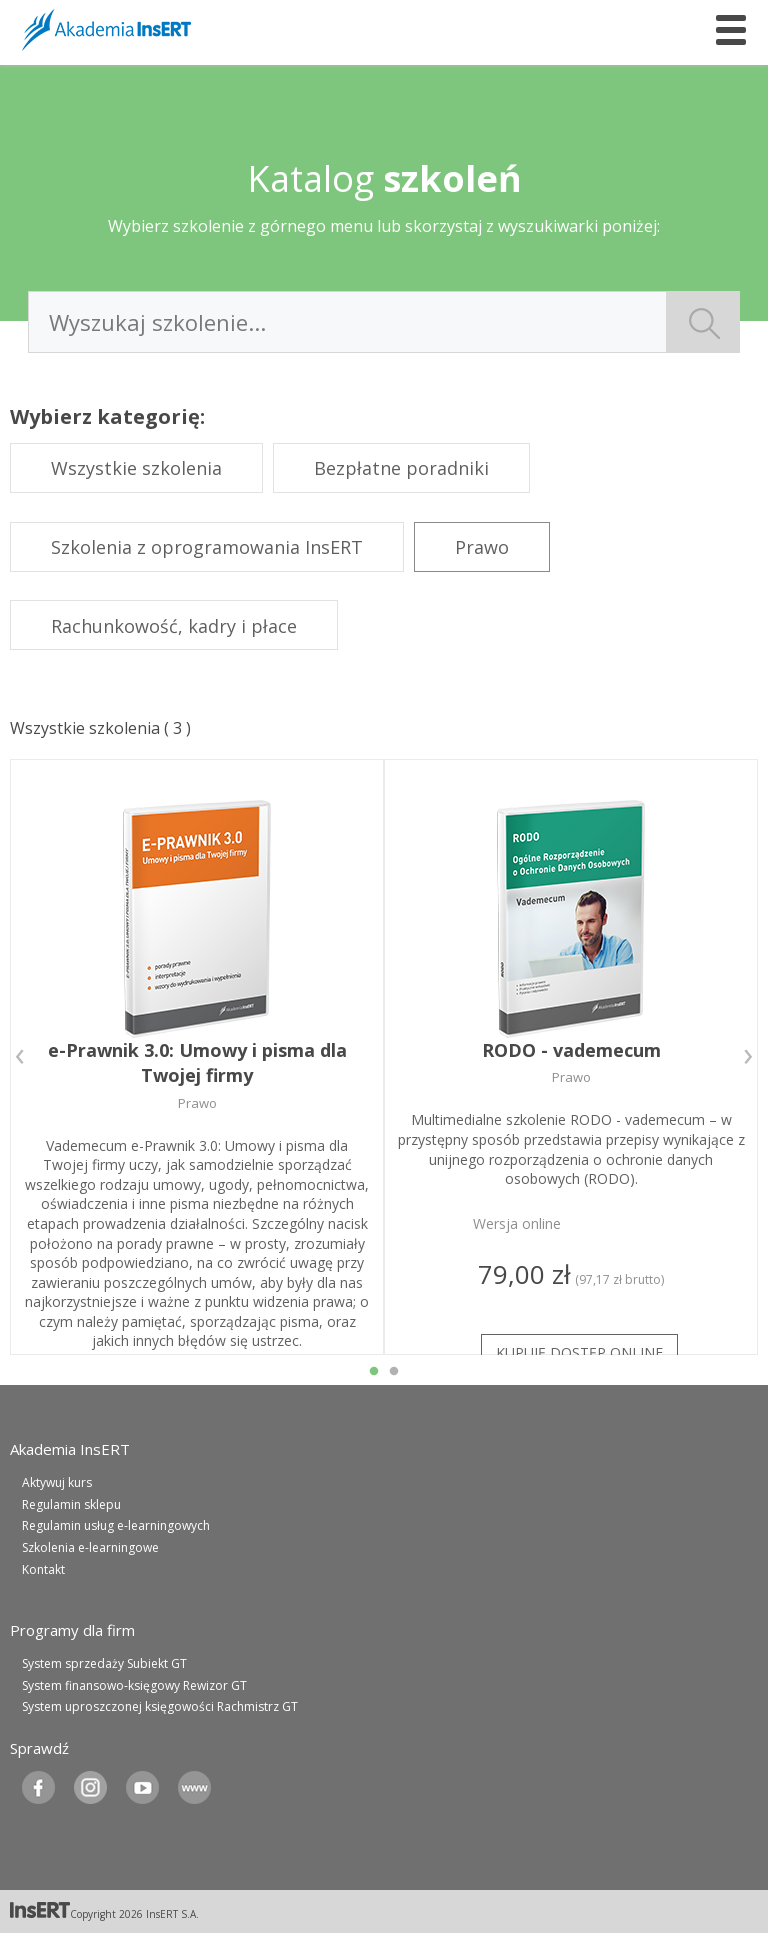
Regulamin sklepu (71, 1504)
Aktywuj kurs (57, 1482)
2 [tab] (394, 1372)
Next (748, 1057)
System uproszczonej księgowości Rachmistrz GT (160, 1706)
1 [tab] (374, 1372)
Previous (20, 1057)
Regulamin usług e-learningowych (116, 1525)
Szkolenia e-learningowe (90, 1547)
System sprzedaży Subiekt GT (104, 1663)
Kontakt (43, 1569)
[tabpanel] (197, 1057)
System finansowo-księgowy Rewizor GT (134, 1685)
